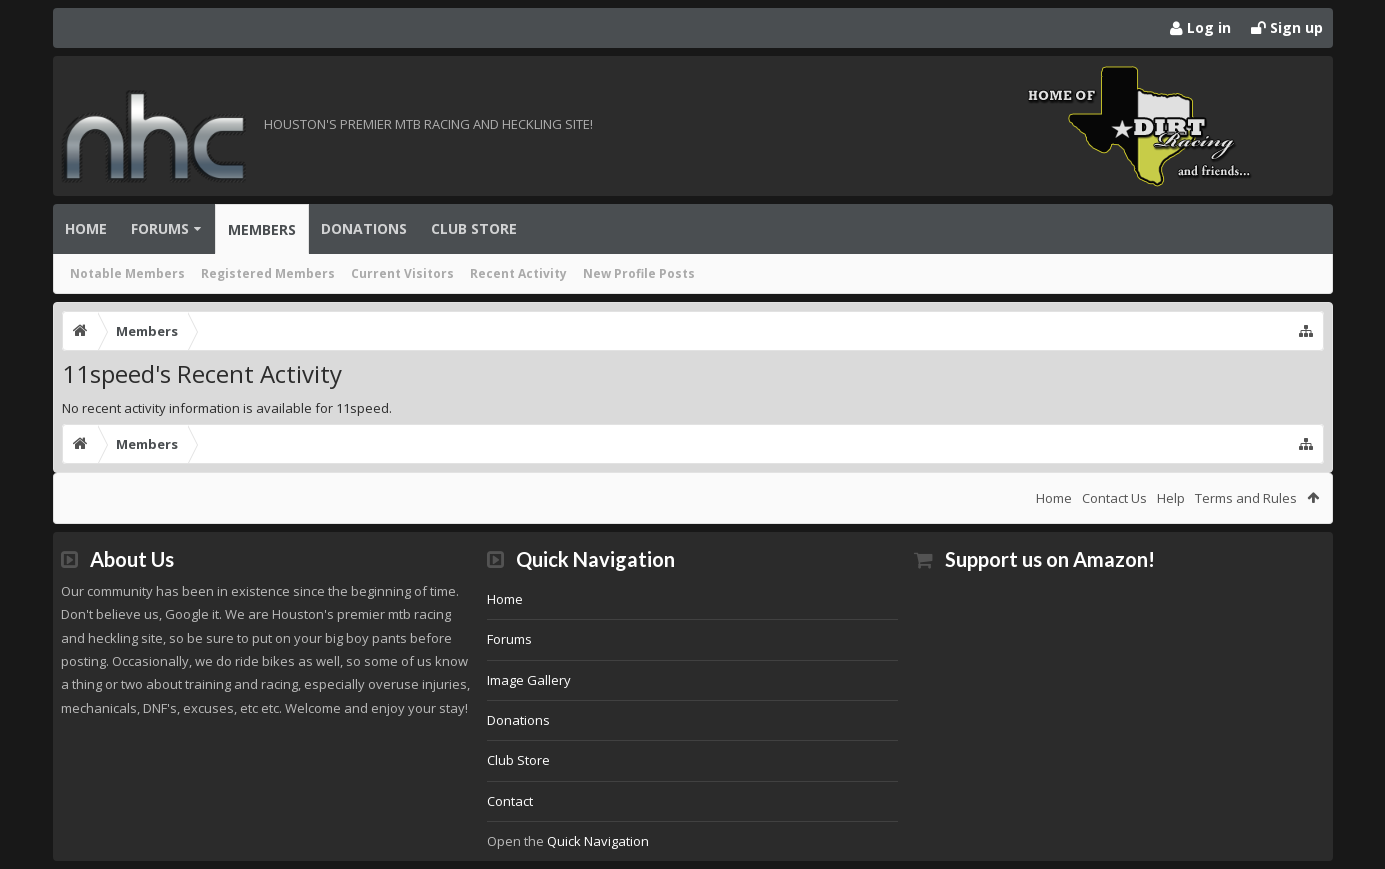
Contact (510, 801)
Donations (364, 228)
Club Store (474, 228)
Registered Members (268, 273)
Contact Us (1114, 498)
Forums (160, 228)
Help (1171, 498)
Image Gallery (529, 680)
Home (86, 228)
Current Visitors (402, 273)
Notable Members (127, 273)
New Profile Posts (639, 273)
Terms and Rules (1246, 498)
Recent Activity (518, 273)
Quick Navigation (598, 841)
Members (262, 229)
